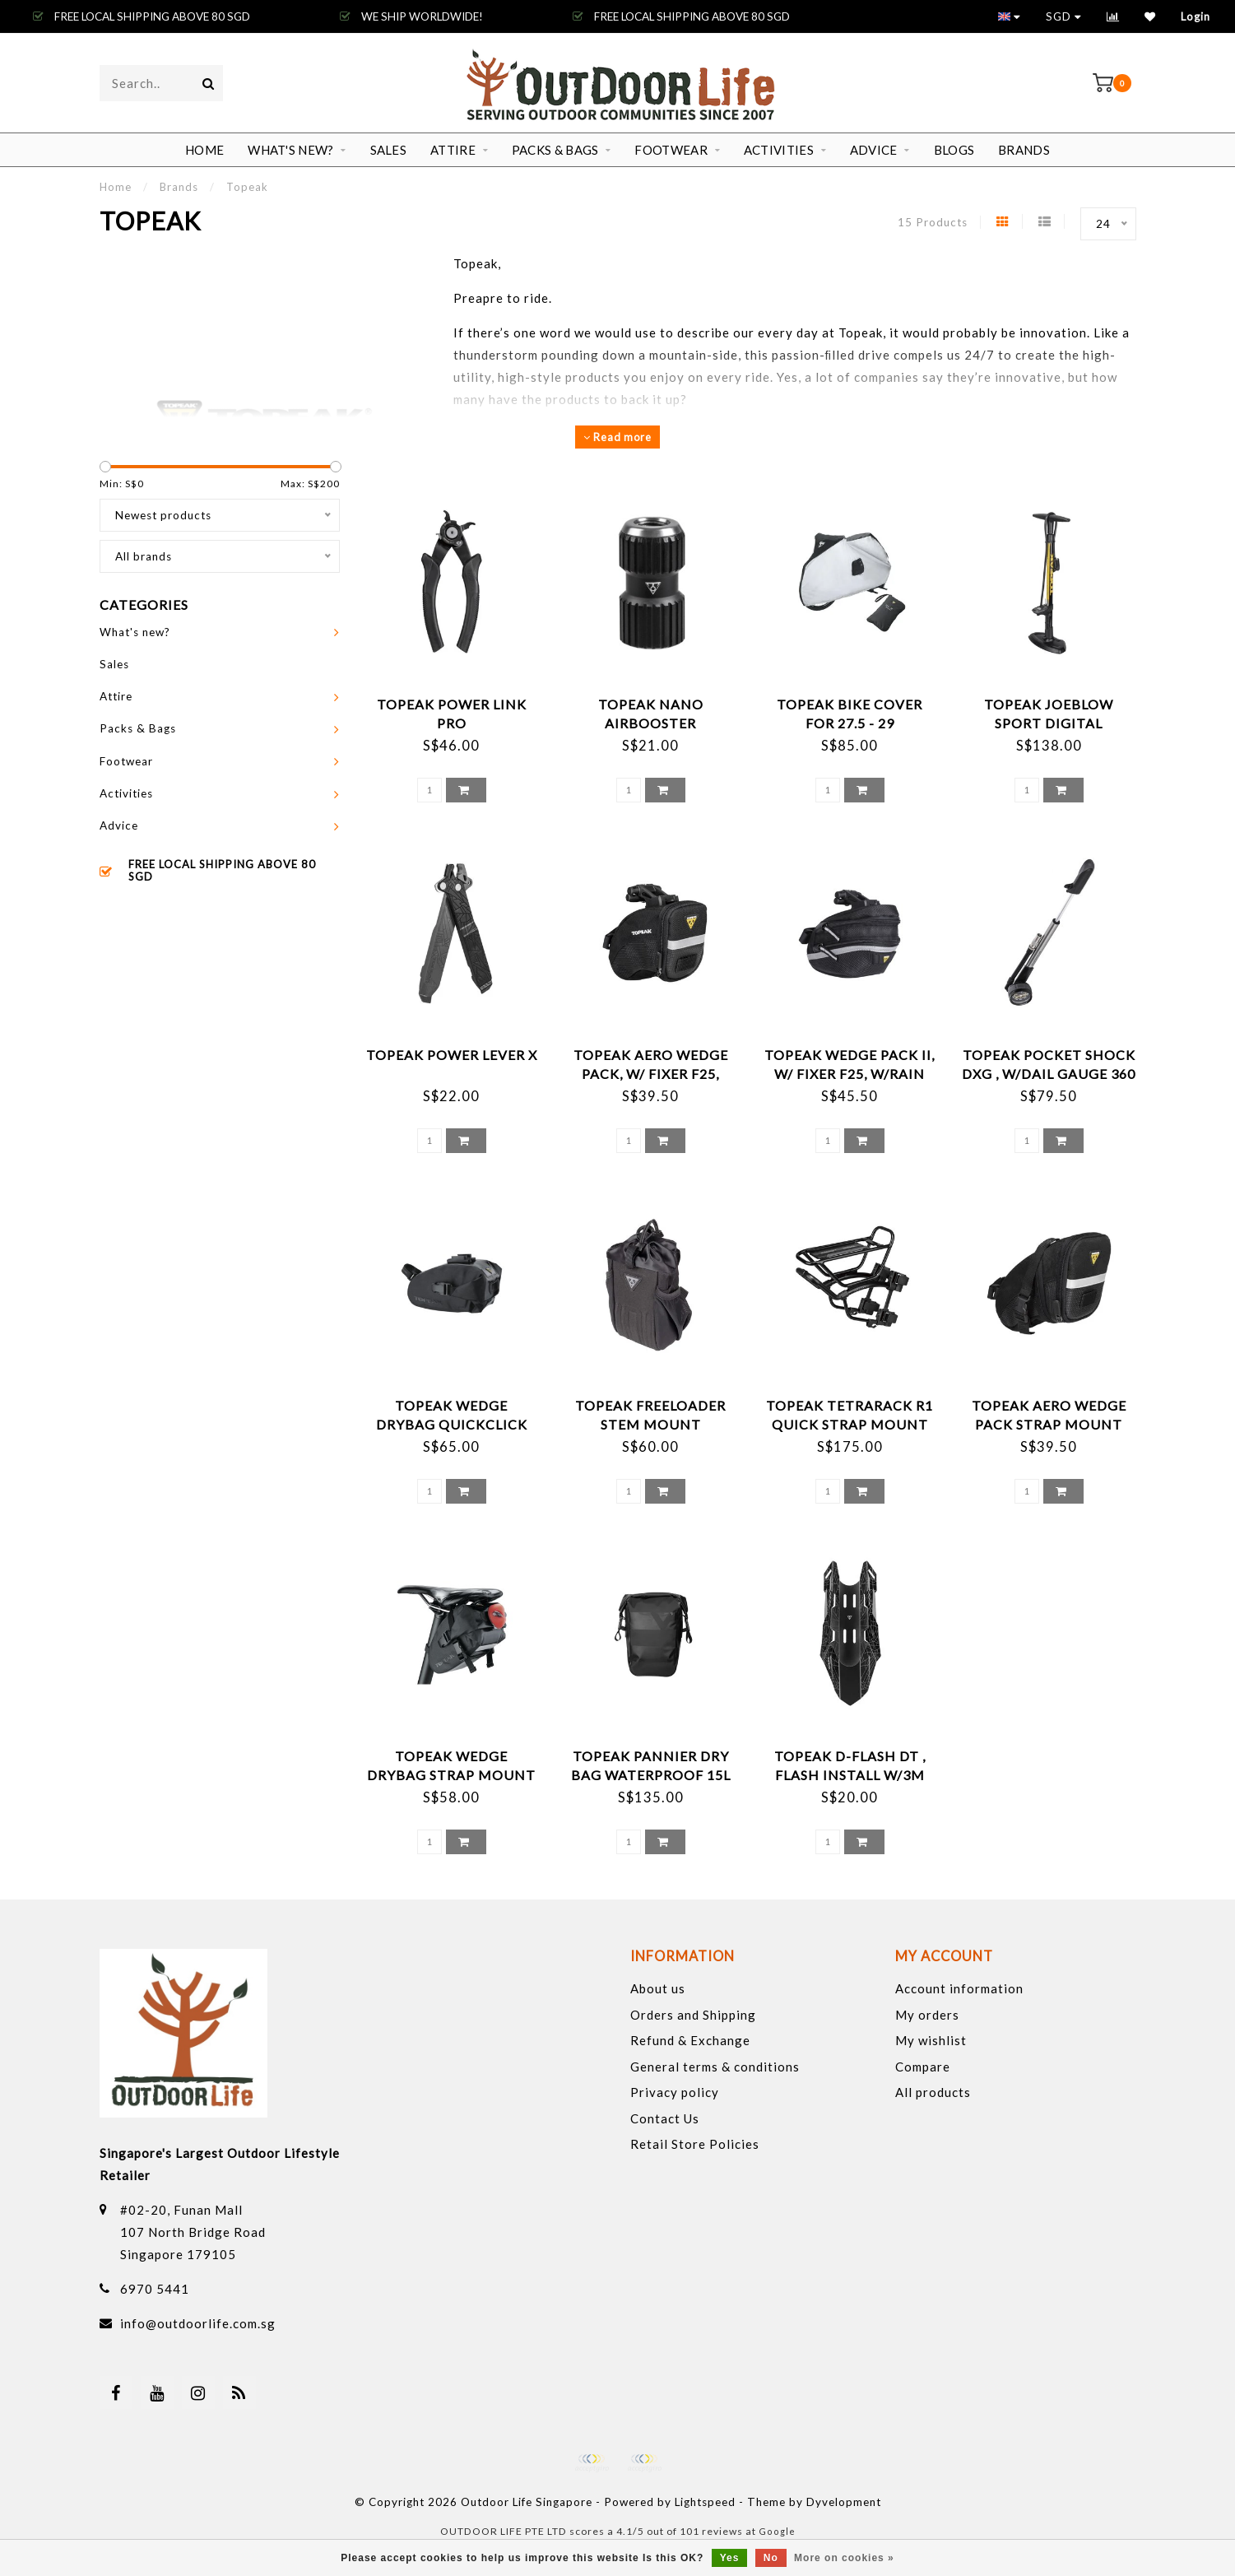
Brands (1024, 149)
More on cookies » (844, 2558)
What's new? (290, 149)
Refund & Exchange (690, 2040)
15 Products (933, 222)
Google (777, 2531)
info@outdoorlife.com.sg (198, 2323)
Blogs (954, 149)
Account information (959, 1988)
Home (204, 149)
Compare (922, 2066)
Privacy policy (674, 2092)
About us (657, 1988)
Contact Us (664, 2118)
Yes (730, 2558)
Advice (874, 149)
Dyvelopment (843, 2502)
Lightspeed (705, 2502)
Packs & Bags (555, 149)
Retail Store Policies (694, 2144)
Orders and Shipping (693, 2014)
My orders (927, 2014)
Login (1195, 16)
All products (933, 2092)
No (771, 2558)
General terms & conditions (715, 2066)
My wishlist (931, 2040)
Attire (453, 149)
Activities (779, 149)
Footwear (670, 149)
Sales (388, 149)
